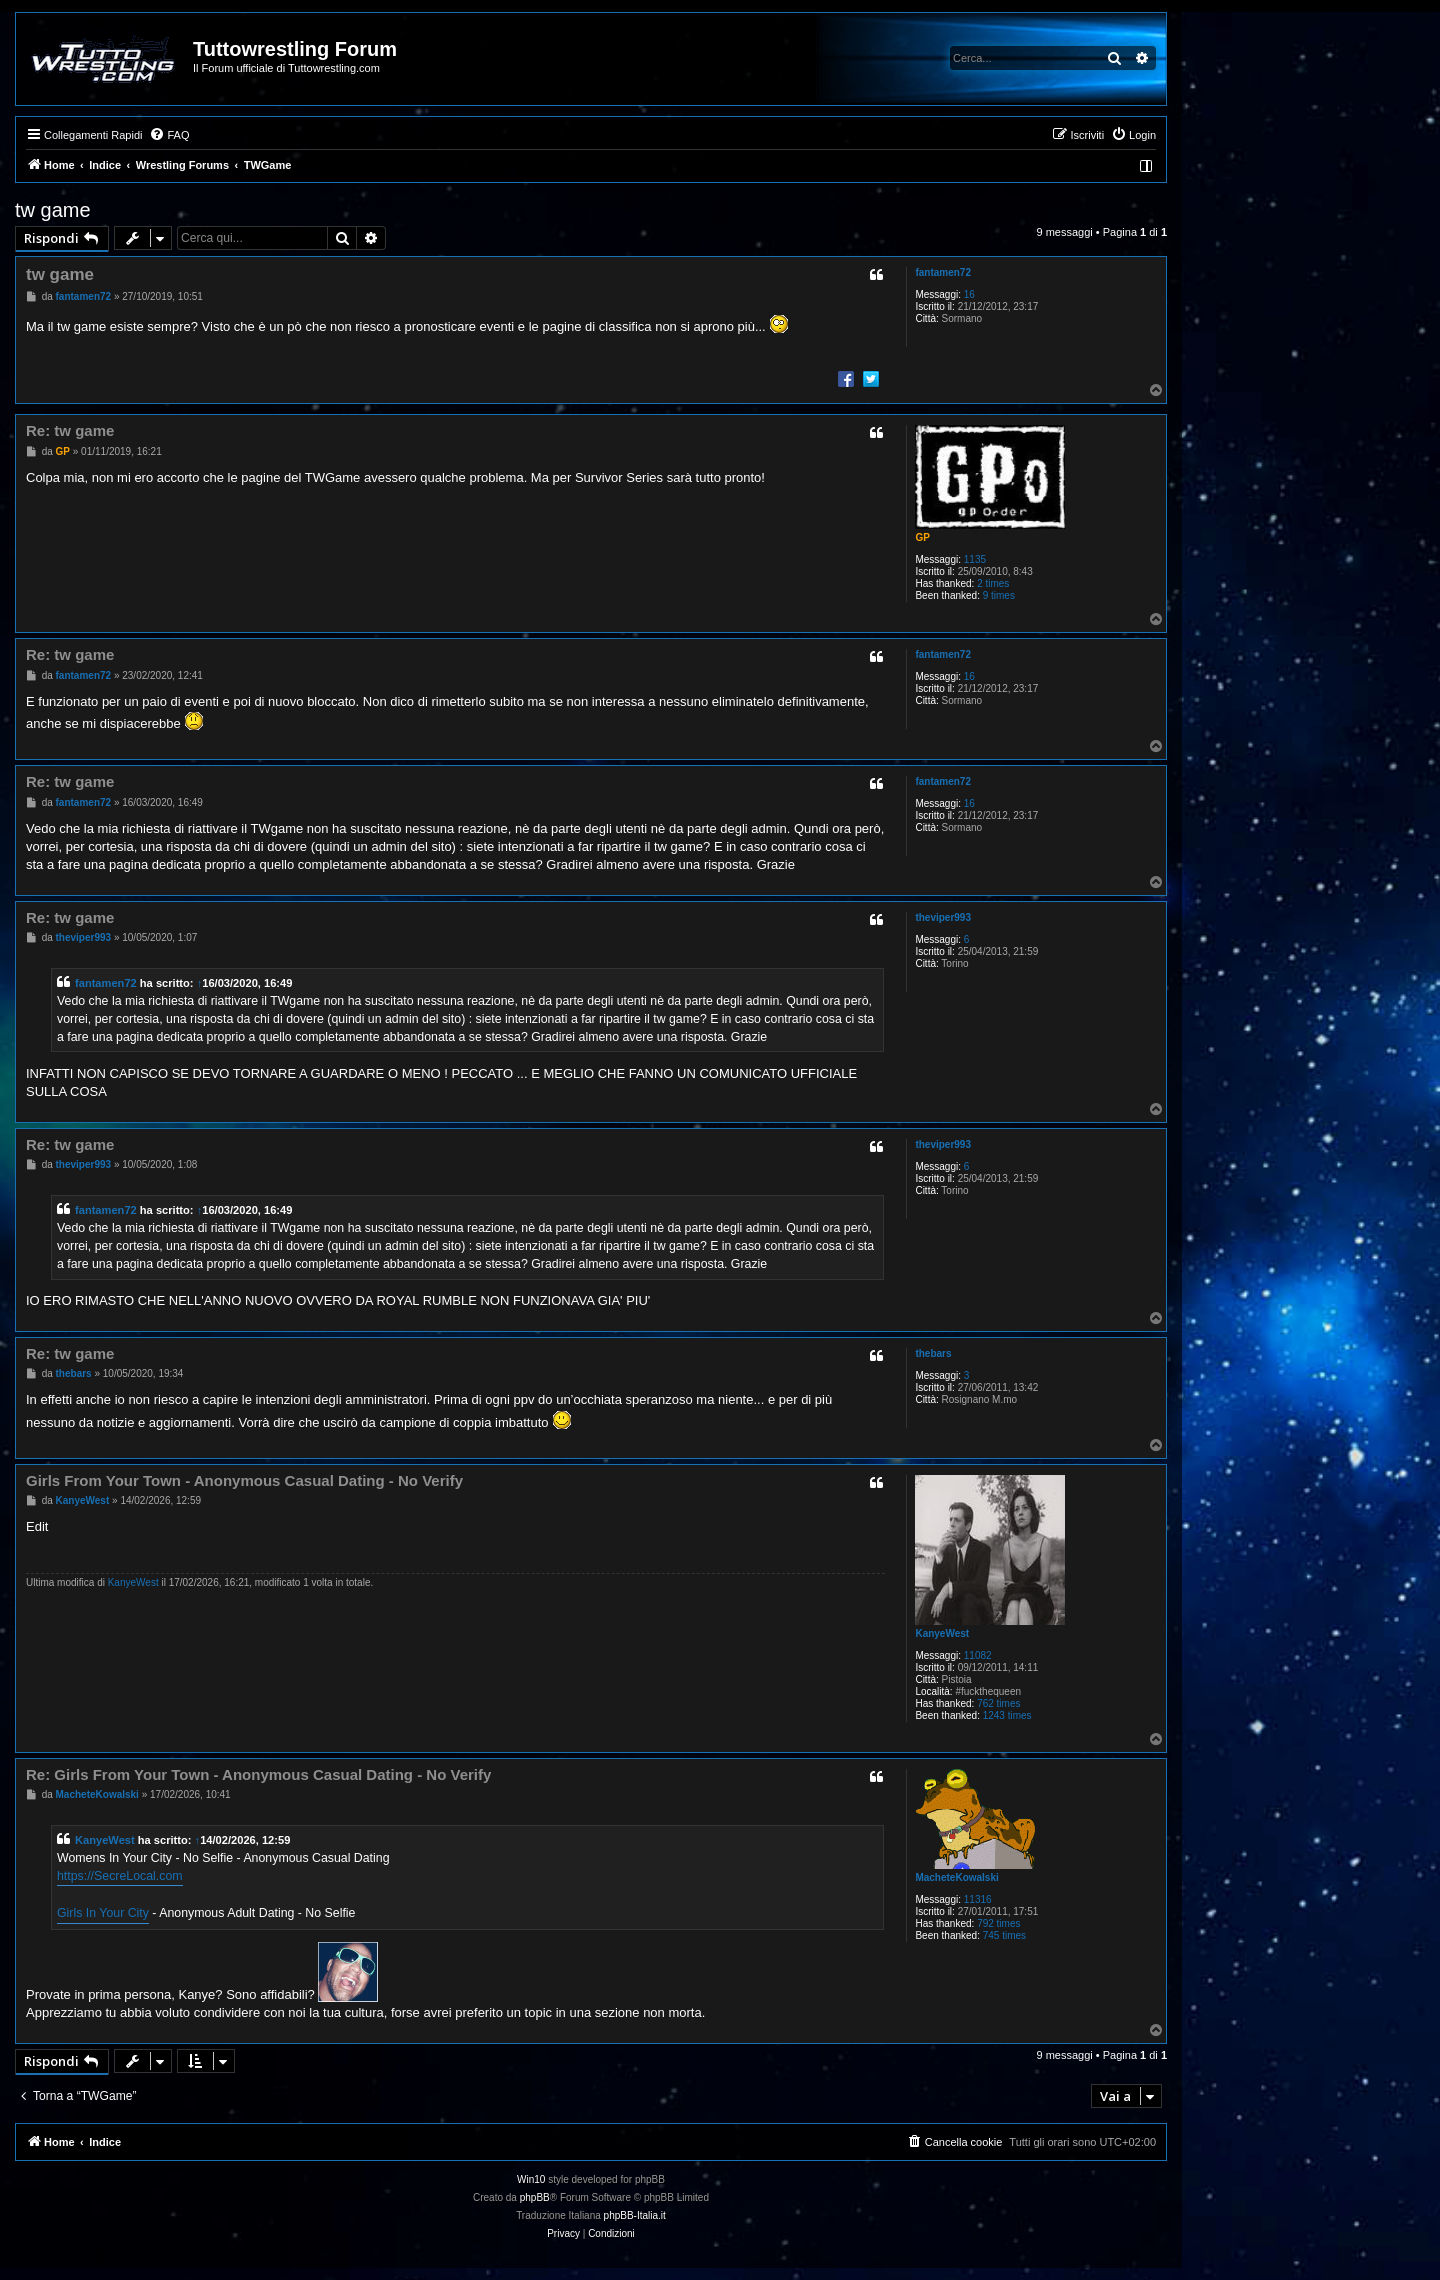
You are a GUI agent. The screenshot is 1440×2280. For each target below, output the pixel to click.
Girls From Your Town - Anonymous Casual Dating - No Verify (244, 1480)
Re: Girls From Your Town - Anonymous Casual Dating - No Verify (258, 1774)
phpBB (535, 2197)
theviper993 (943, 917)
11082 (978, 1655)
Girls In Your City (103, 1913)
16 (969, 294)
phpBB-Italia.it (635, 2215)
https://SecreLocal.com (120, 1876)
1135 (975, 559)
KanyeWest (942, 1633)
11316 (978, 1899)
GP (922, 537)
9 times (999, 595)
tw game (53, 210)
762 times (998, 1703)
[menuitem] (169, 135)
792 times (998, 1923)
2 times (993, 583)
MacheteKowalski (956, 1877)
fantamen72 (943, 272)
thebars (933, 1353)
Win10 (531, 2179)
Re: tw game (70, 430)
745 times (1004, 1935)
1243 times (1007, 1715)
